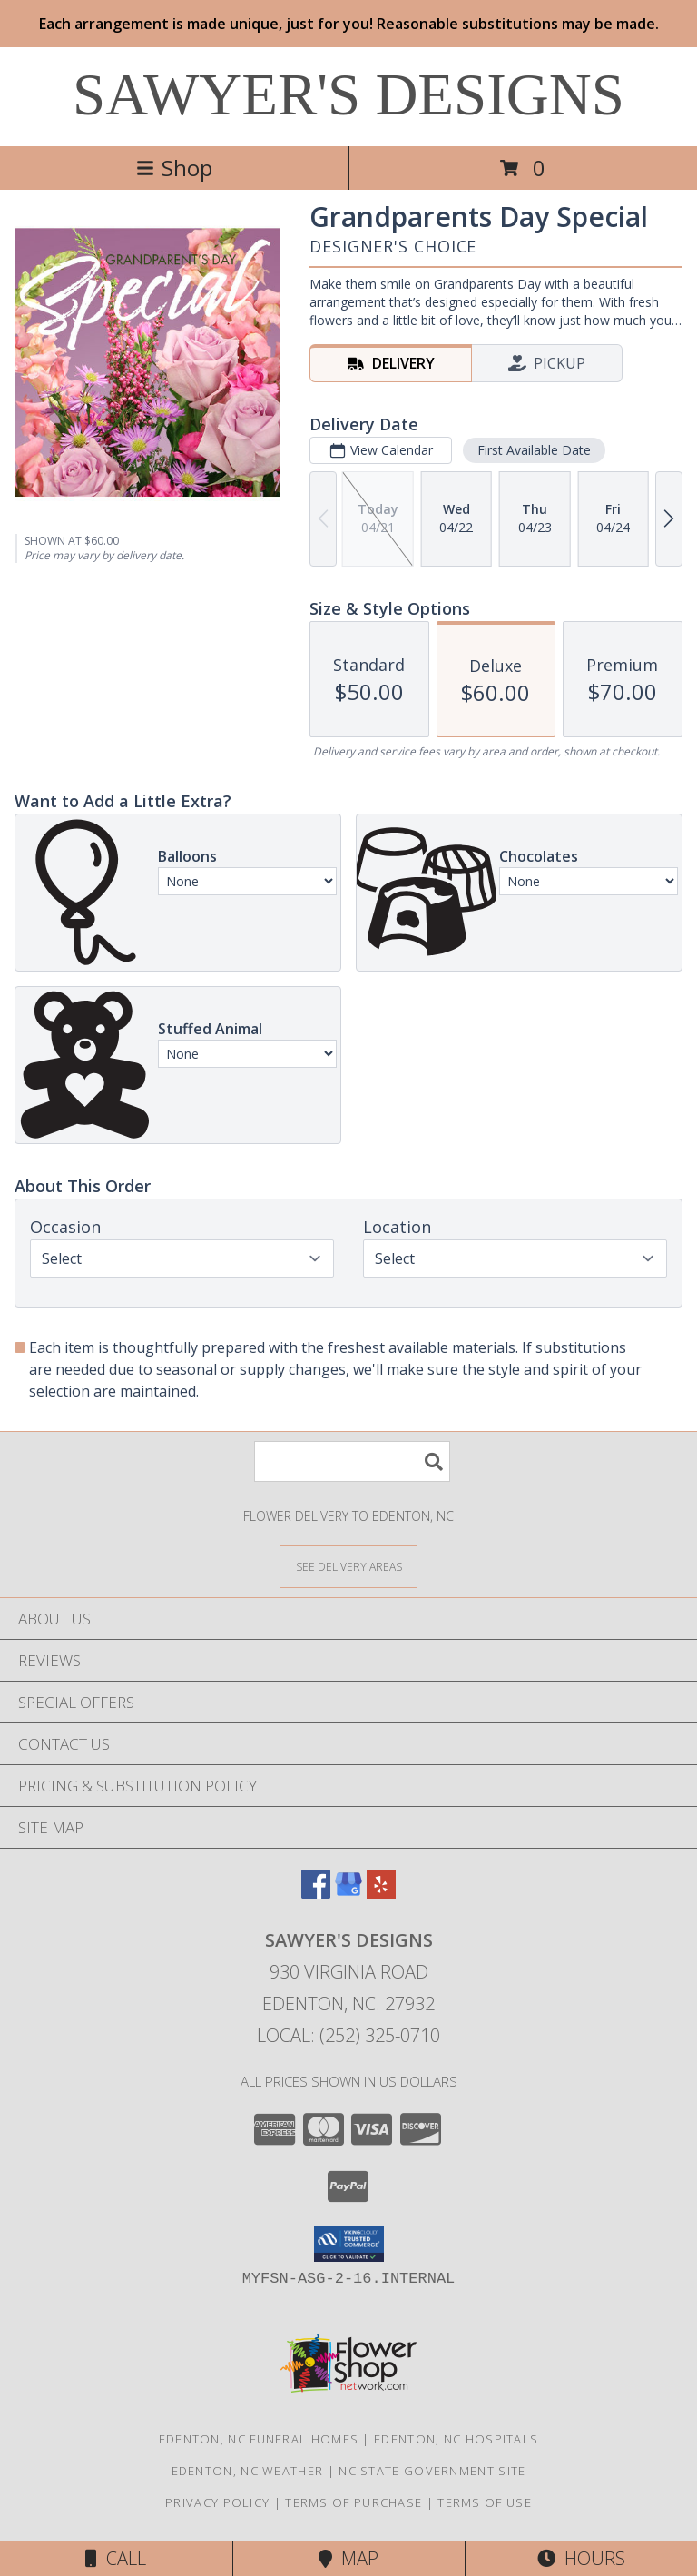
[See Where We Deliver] (348, 1565)
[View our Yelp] (381, 1892)
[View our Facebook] (315, 1892)
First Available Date (534, 450)
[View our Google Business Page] (348, 1892)
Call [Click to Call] (115, 2558)
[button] (349, 2244)
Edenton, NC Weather (248, 2470)
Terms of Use (484, 2502)
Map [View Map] (348, 2558)
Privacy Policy (217, 2502)
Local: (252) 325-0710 (348, 2035)
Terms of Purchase (353, 2502)
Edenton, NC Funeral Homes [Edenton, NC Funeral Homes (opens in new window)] (259, 2439)
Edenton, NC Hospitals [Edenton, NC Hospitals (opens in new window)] (456, 2439)
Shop (174, 168)
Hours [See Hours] (581, 2558)
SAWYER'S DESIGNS (348, 94)
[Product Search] (352, 1461)
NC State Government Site (432, 2470)
